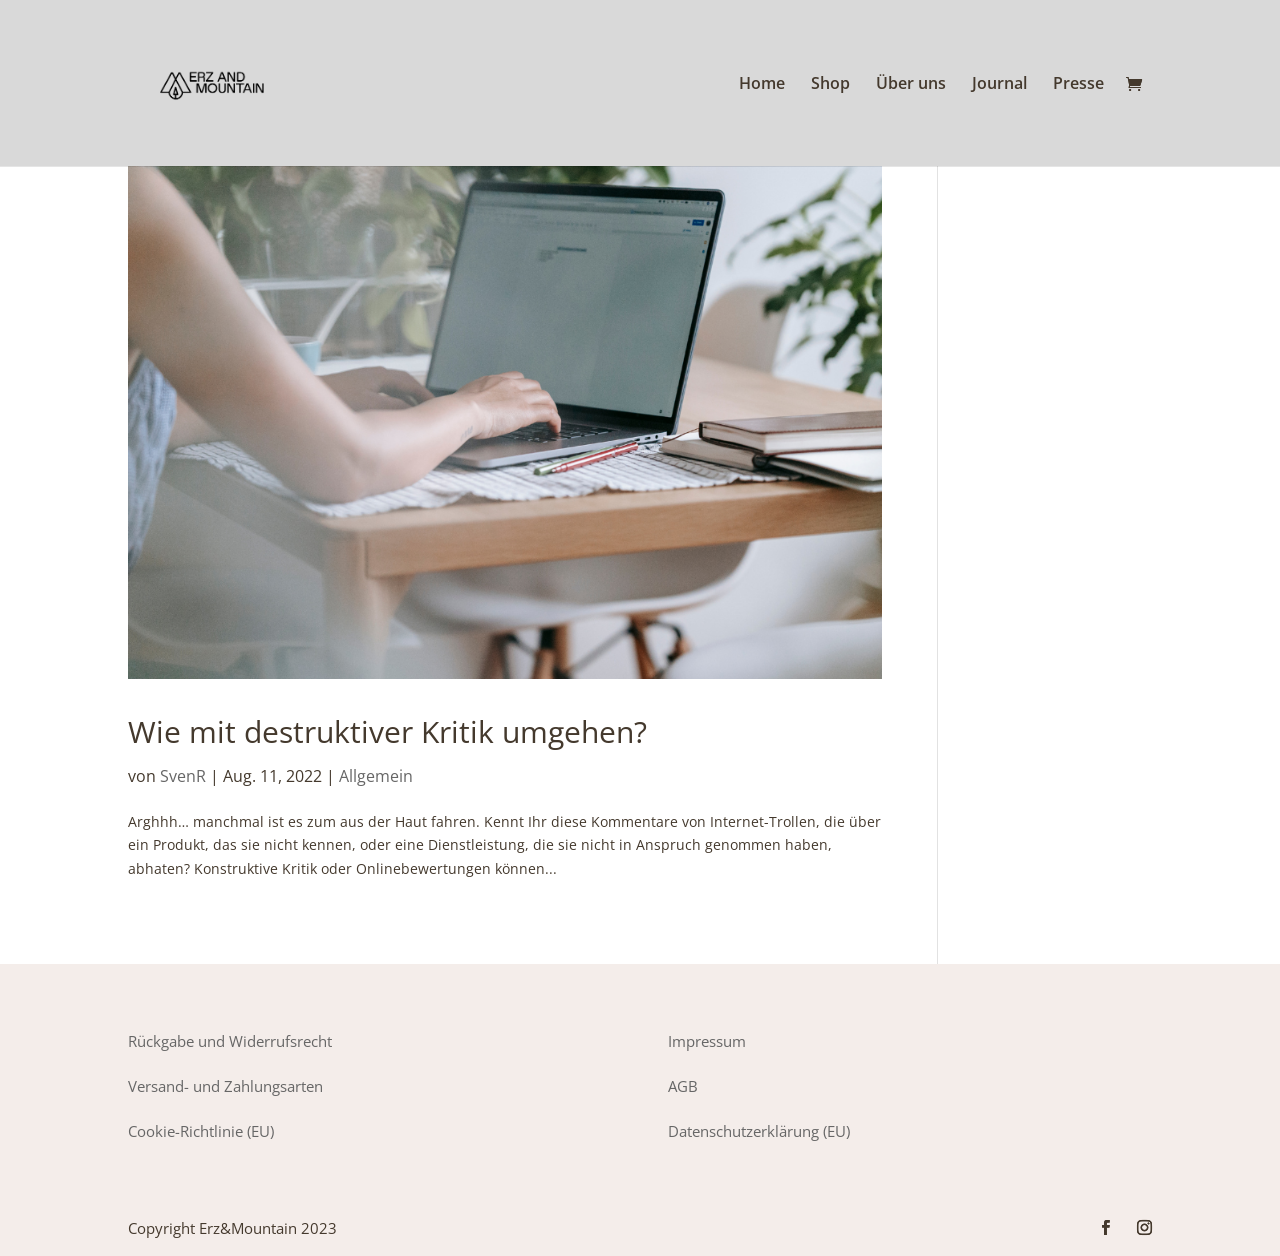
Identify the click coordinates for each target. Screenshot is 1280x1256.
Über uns (911, 85)
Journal (999, 85)
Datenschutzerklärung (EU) (759, 1131)
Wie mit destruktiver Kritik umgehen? (387, 731)
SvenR (183, 776)
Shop (830, 85)
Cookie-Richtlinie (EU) (201, 1131)
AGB (683, 1086)
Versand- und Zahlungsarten (225, 1086)
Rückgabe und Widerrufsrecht (230, 1041)
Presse (1078, 85)
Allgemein (376, 776)
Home (762, 85)
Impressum (707, 1041)
